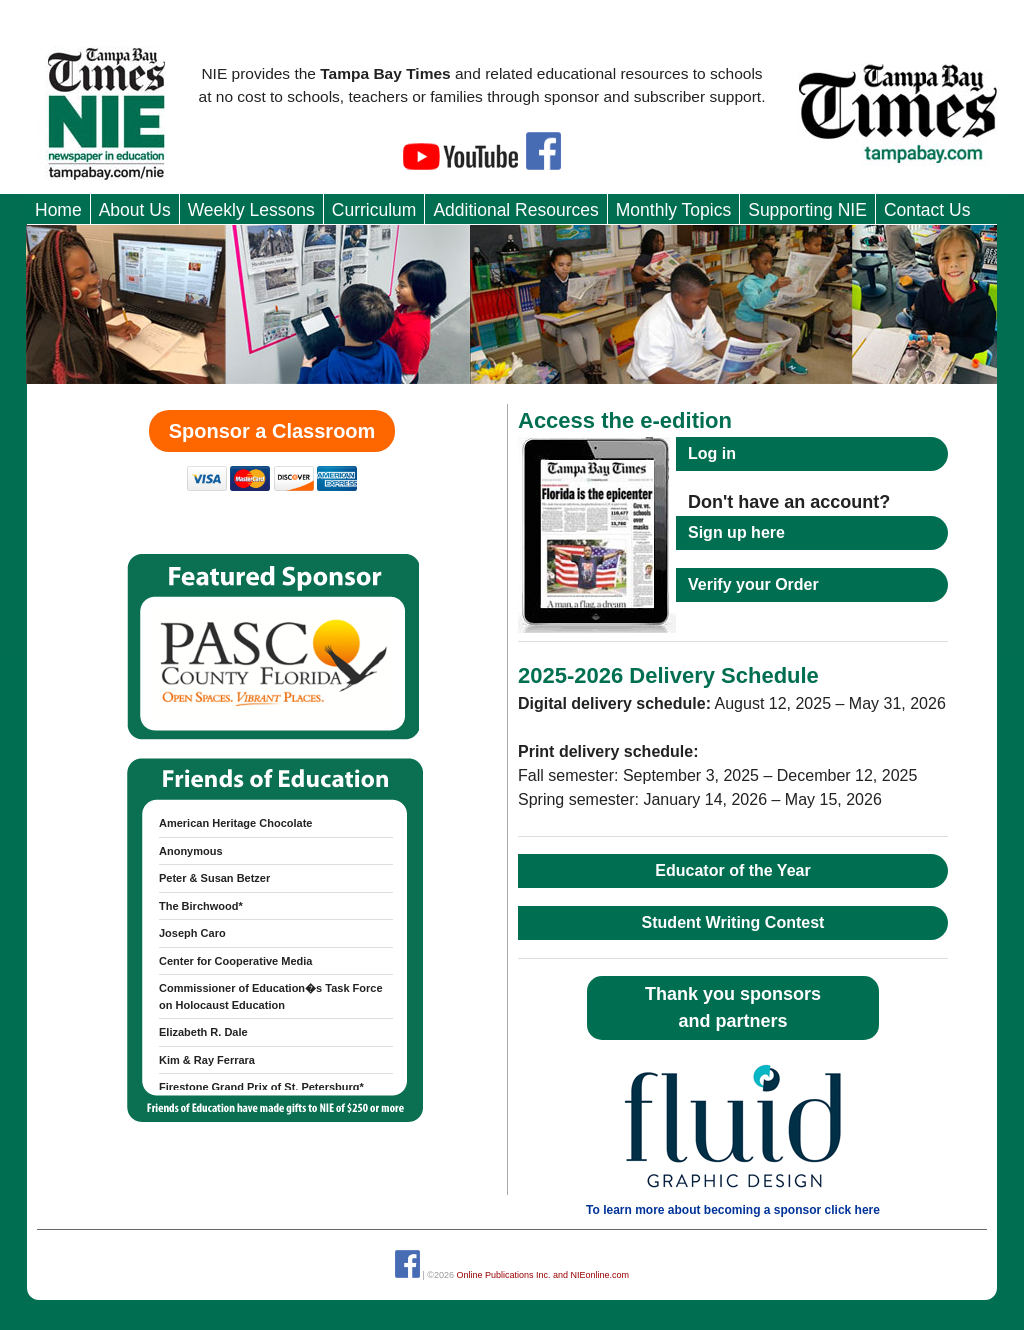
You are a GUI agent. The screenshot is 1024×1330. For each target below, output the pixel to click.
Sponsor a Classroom (272, 431)
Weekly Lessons (251, 210)
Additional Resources (515, 210)
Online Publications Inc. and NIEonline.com (542, 1275)
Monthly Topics (673, 210)
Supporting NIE (807, 210)
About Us (135, 210)
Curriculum (374, 210)
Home (58, 210)
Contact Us (927, 210)
